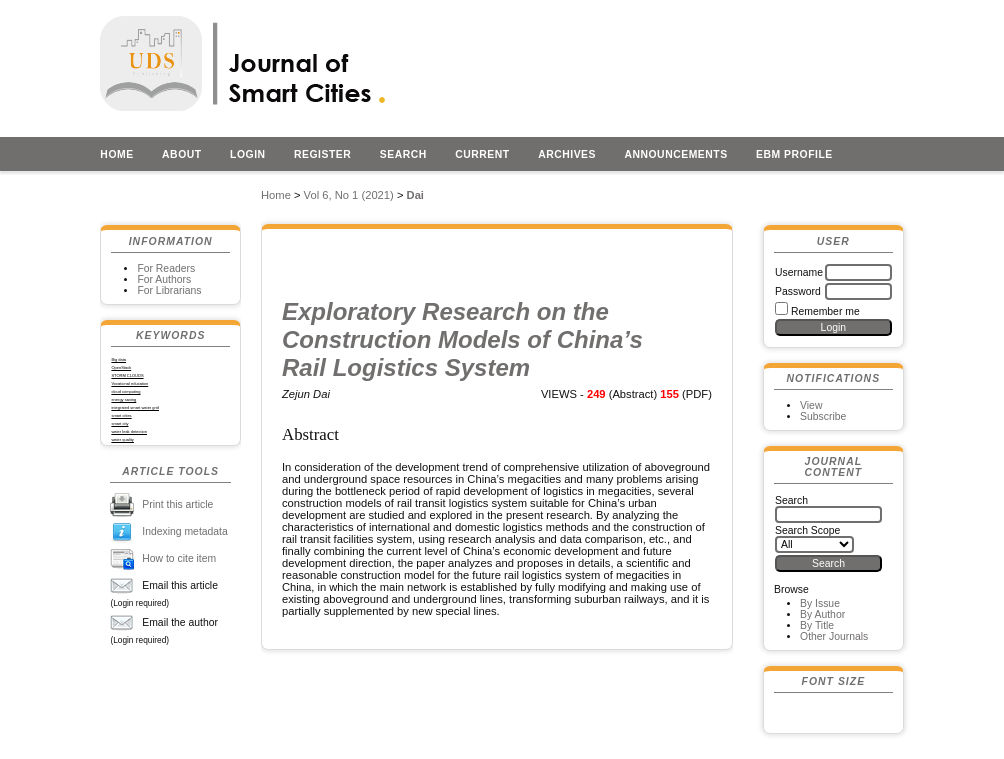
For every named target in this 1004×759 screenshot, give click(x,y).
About (182, 154)
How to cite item (179, 558)
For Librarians (169, 290)
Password (798, 291)
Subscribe (823, 416)
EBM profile (794, 154)
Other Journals (834, 636)
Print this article (177, 504)
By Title (817, 625)
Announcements (675, 154)
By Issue (820, 603)
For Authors (164, 279)
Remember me (825, 311)
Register (322, 154)
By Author (822, 614)
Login (248, 154)
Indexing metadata (185, 531)
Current (482, 154)
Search (403, 154)
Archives (567, 154)
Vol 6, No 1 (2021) (349, 195)
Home (116, 154)
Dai (415, 195)
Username (799, 272)
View (811, 405)
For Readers (166, 268)
